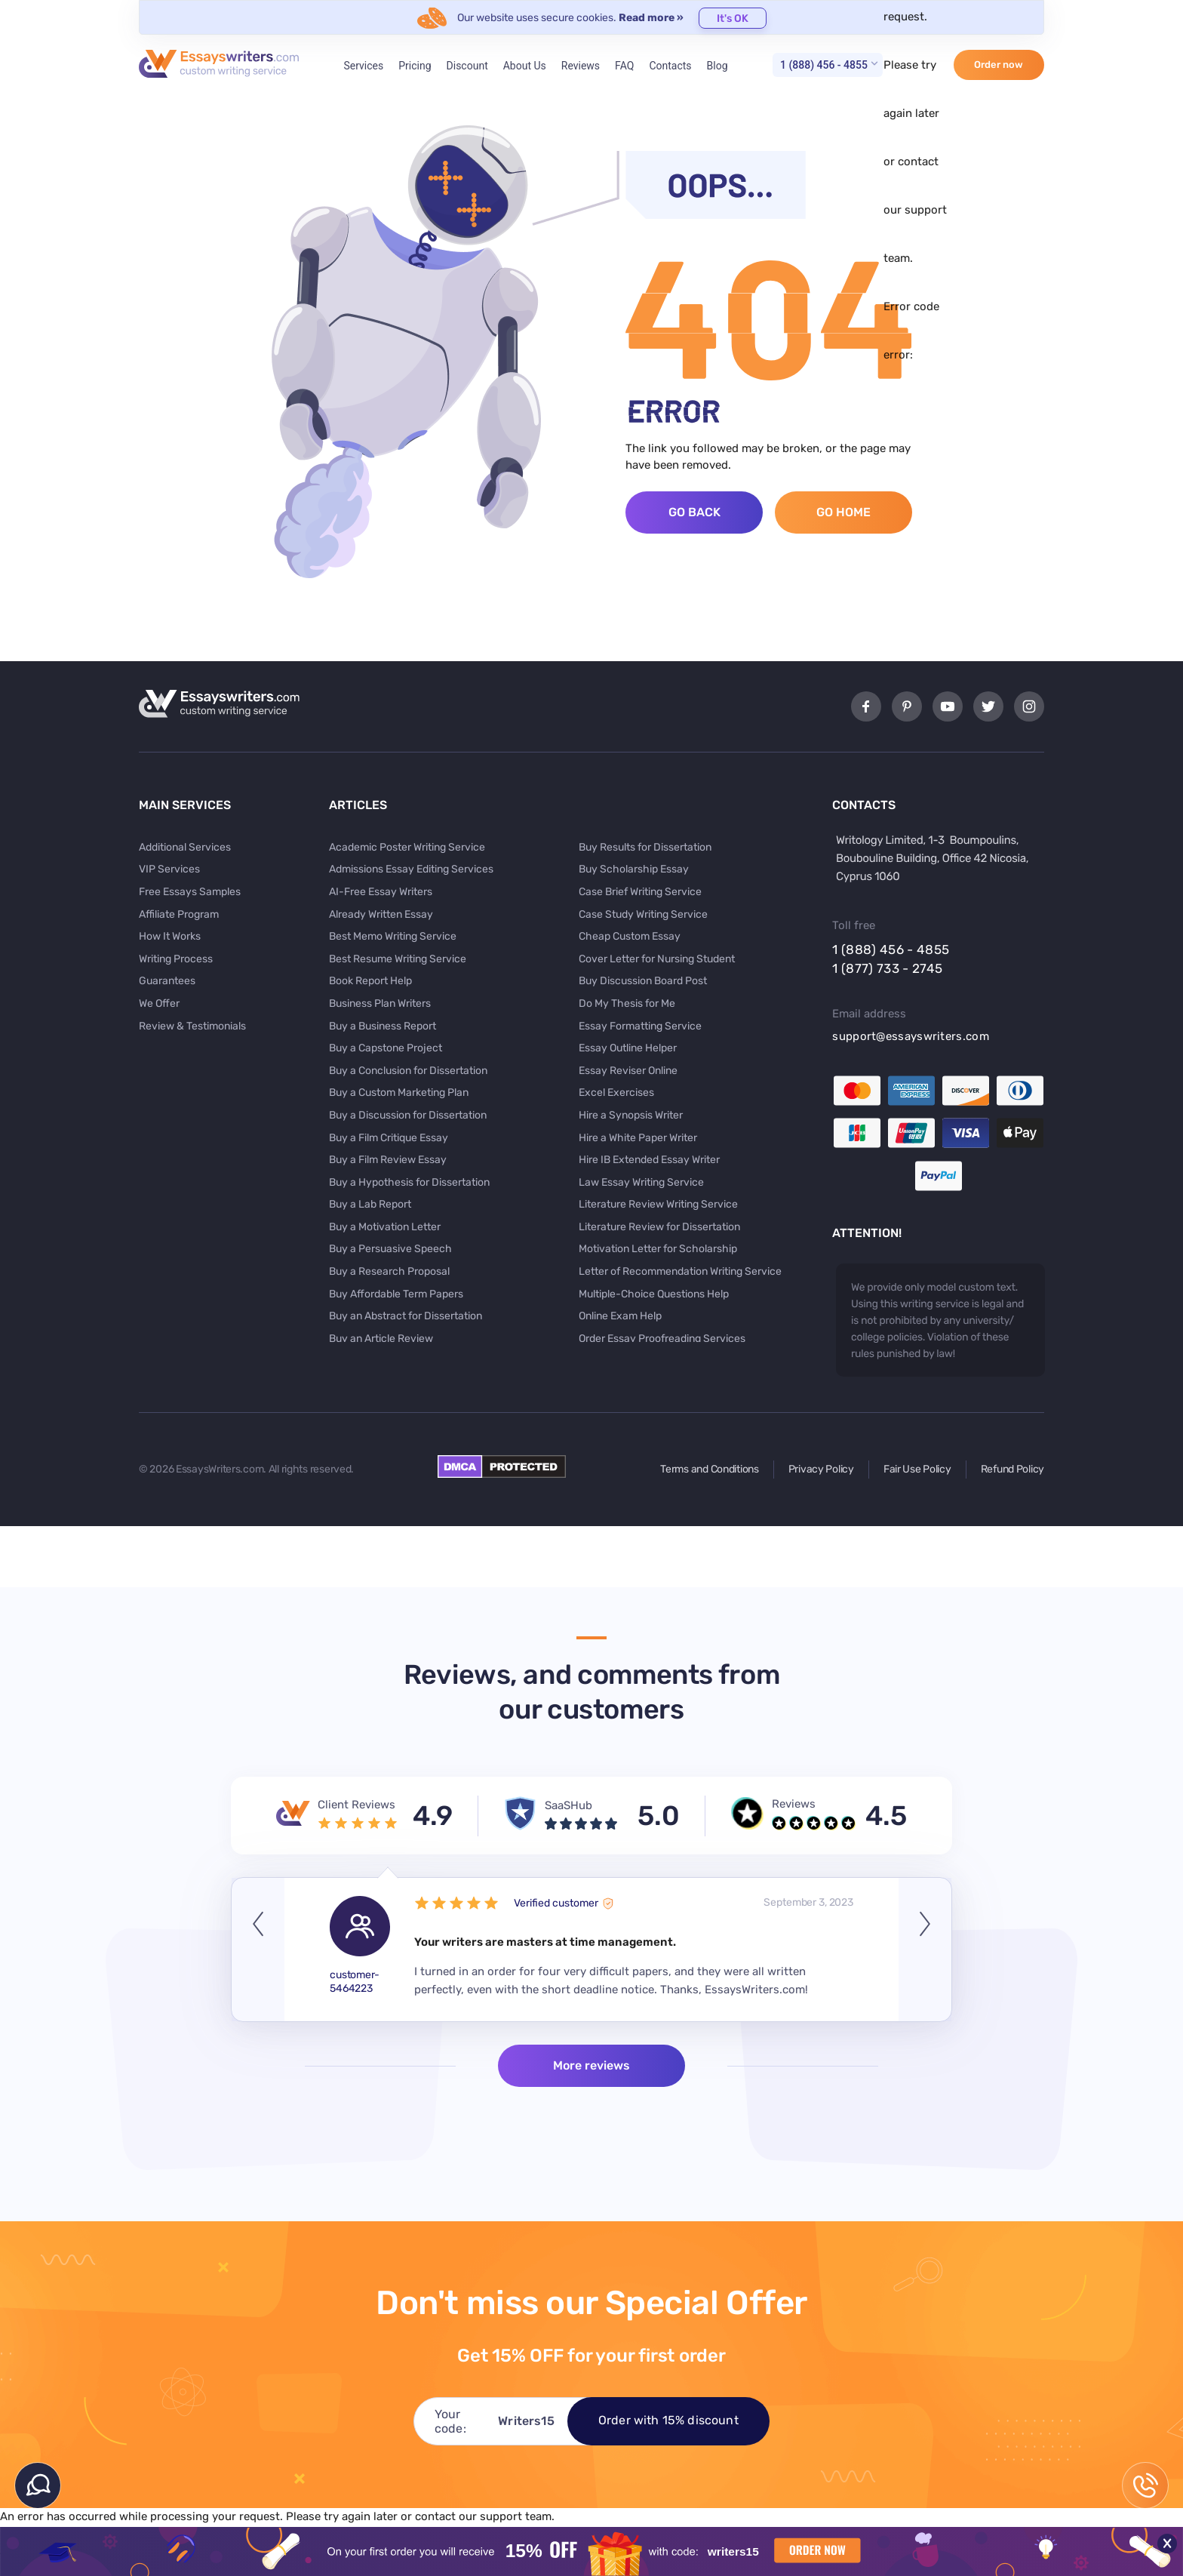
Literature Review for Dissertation (659, 1226)
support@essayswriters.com (910, 1036)
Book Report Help (370, 980)
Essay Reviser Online (628, 1070)
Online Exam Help (620, 1316)
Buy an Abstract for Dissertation (405, 1316)
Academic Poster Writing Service (407, 847)
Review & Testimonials (192, 1026)
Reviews (580, 66)
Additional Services (185, 847)
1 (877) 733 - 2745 (887, 968)
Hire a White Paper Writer (638, 1137)
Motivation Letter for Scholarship (658, 1248)
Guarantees (167, 980)
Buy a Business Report (382, 1026)
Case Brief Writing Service (640, 891)
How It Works (170, 936)
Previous (258, 1949)
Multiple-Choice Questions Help (654, 1294)
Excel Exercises (616, 1092)
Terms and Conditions (709, 1469)
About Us (524, 66)
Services (363, 66)
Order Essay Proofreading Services (662, 1338)
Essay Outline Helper (628, 1048)
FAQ (624, 66)
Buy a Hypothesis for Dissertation (409, 1182)
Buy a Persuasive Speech (390, 1248)
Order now (998, 64)
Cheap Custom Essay (630, 936)
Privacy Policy (821, 1469)
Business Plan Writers (380, 1003)
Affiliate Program (179, 914)
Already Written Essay (381, 914)
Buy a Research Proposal (389, 1271)
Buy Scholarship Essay (634, 869)
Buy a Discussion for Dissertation (408, 1115)
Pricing (414, 66)
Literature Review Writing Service (658, 1204)
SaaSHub (568, 1805)
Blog (717, 66)
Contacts (670, 66)
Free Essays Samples (190, 891)
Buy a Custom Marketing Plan (399, 1092)
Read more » (651, 17)
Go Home (843, 512)
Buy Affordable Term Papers (396, 1294)
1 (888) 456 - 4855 (824, 65)
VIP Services (169, 869)
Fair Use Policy (917, 1469)
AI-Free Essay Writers (380, 891)
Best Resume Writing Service (397, 959)
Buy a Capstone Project (385, 1048)
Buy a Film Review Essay (388, 1159)
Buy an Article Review (381, 1338)
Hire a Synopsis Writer (631, 1115)
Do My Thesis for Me (627, 1003)
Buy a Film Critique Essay (388, 1137)
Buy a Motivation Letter (385, 1226)
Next (925, 1949)
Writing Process (176, 959)
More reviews (591, 2065)
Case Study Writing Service (643, 914)
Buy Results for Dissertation (645, 847)
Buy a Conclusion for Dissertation (408, 1070)
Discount (467, 66)
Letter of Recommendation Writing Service (680, 1271)
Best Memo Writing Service (392, 936)
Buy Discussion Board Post (643, 980)
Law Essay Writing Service (641, 1182)
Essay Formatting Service (640, 1026)
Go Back (694, 512)
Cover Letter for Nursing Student (657, 959)
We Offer (159, 1003)
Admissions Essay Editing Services (411, 869)
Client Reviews (356, 1804)
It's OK (732, 18)
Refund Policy (1012, 1469)
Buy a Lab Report (370, 1204)
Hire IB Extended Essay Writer (649, 1159)
